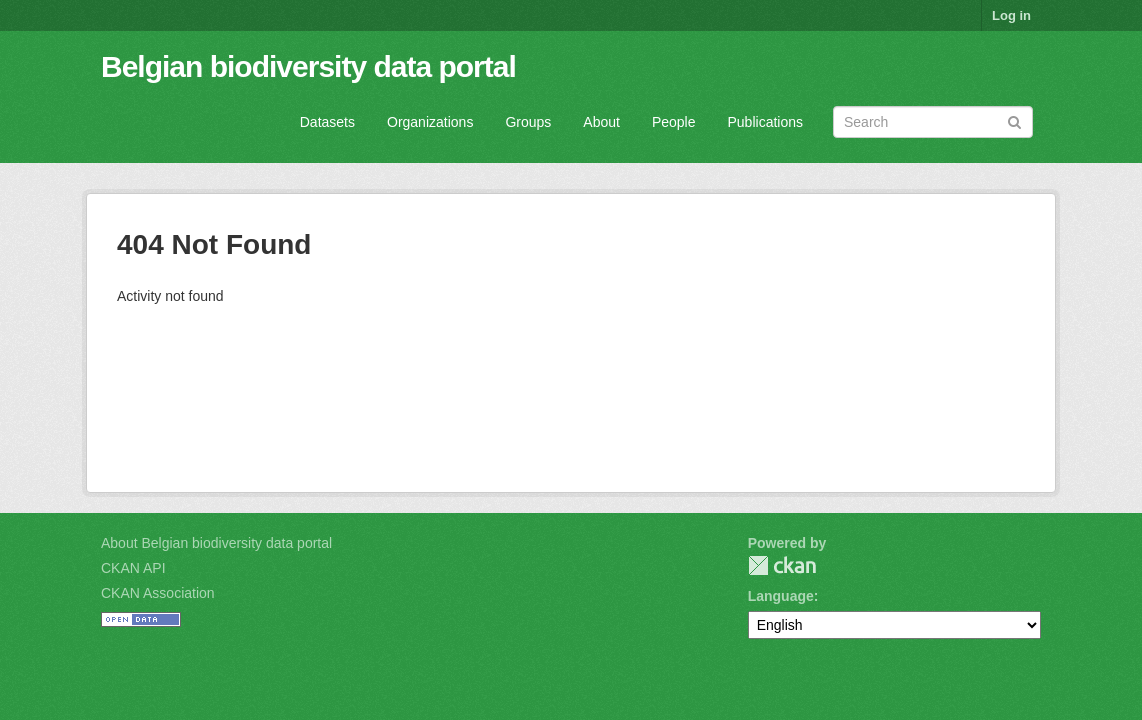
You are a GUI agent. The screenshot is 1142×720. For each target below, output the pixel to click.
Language (781, 596)
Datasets (327, 122)
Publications (766, 122)
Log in (1011, 15)
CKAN (782, 565)
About (601, 122)
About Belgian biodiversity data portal (216, 543)
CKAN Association (158, 593)
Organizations (430, 122)
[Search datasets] (933, 122)
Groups (528, 122)
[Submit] (1014, 120)
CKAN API (133, 568)
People (674, 122)
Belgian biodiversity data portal (308, 66)
